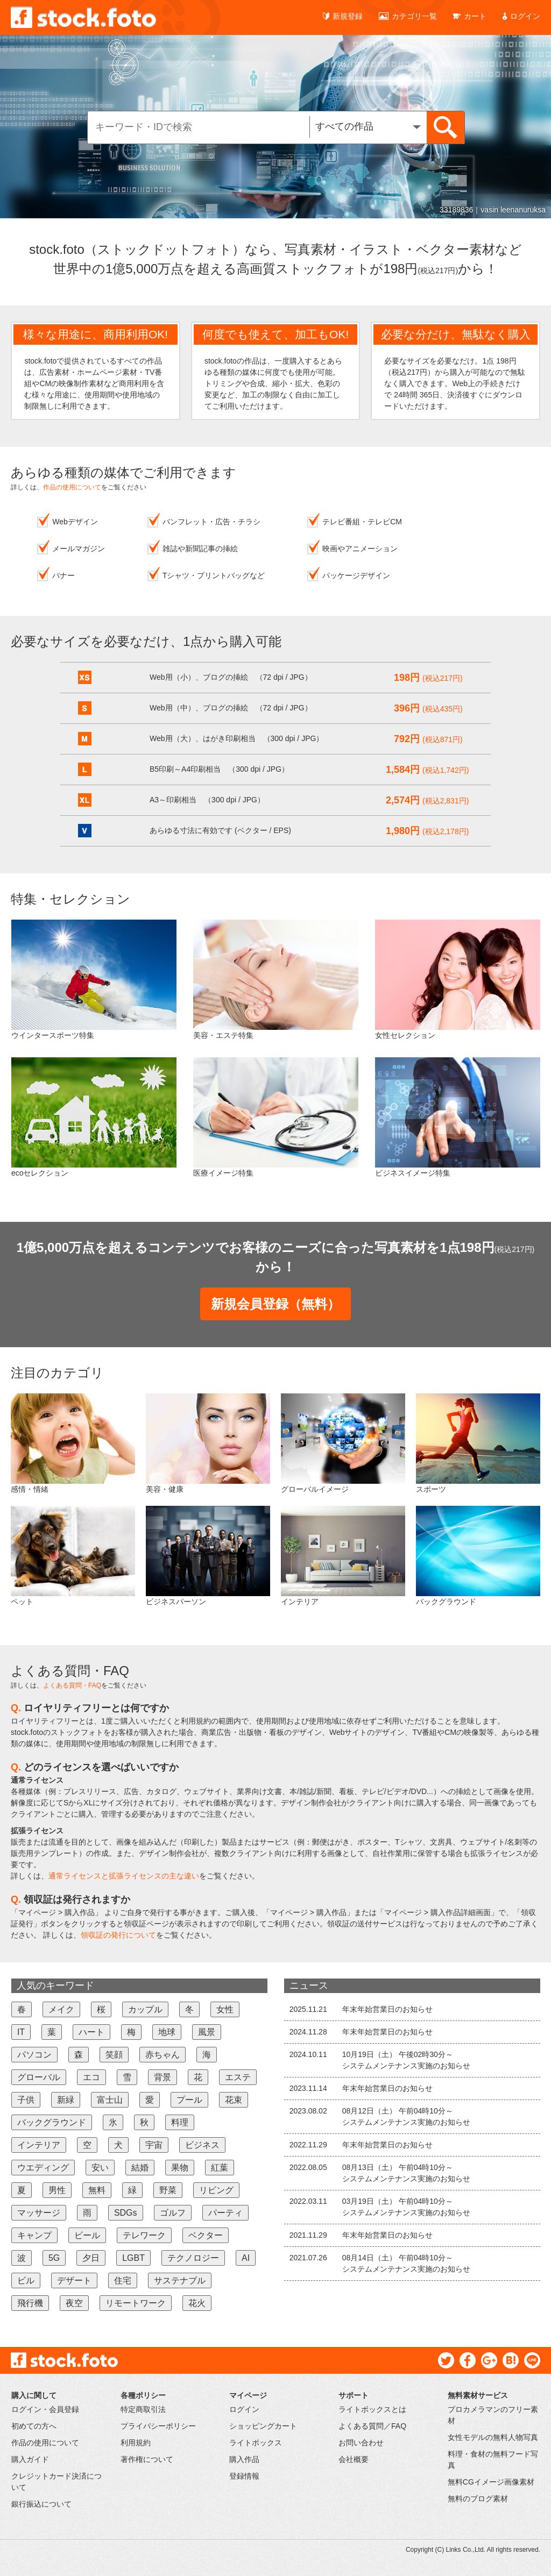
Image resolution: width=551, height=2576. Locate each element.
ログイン (521, 16)
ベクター (205, 2235)
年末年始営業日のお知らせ (387, 2009)
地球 (166, 2032)
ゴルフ (173, 2212)
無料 (96, 2190)
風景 (206, 2032)
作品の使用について (72, 487)
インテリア (38, 2145)
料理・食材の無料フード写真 (493, 2460)
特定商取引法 (143, 2409)
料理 (179, 2122)
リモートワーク (135, 2303)
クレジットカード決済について (56, 2482)
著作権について (147, 2459)
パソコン (34, 2054)
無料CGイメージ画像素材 (491, 2482)
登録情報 (244, 2476)
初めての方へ (33, 2426)
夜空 (74, 2303)
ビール (87, 2235)
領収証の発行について (118, 1935)
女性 (225, 2009)
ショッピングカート (263, 2426)
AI (246, 2257)
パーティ (225, 2212)
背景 (162, 2077)
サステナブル (180, 2280)
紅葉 (219, 2167)
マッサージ (38, 2212)
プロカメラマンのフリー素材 (493, 2415)
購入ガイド (30, 2459)
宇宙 (154, 2145)
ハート (91, 2032)
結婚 (140, 2167)
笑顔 (114, 2054)
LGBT (133, 2257)
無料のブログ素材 (478, 2498)
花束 (233, 2099)
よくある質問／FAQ (372, 2426)
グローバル (38, 2077)
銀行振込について (41, 2504)
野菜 (167, 2190)
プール (189, 2099)
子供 (25, 2099)
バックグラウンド (51, 2122)
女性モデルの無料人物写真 (493, 2437)
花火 (197, 2303)
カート (469, 16)
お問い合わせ (361, 2442)
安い (100, 2167)
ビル (25, 2280)
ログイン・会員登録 (45, 2409)
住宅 (122, 2280)
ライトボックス (255, 2442)
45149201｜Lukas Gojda (504, 209)
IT (21, 2032)
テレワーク (144, 2235)
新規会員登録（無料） (275, 1304)
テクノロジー (193, 2257)
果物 (179, 2167)
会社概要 (353, 2459)
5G (54, 2257)
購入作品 (244, 2459)
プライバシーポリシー (158, 2426)
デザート (74, 2280)
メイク (61, 2009)
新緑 (65, 2099)
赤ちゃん (162, 2054)
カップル (145, 2009)
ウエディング (43, 2167)
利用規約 (136, 2442)
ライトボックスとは (372, 2409)
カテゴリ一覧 (408, 16)
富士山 (110, 2099)
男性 (57, 2190)
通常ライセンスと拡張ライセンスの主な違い (123, 1875)
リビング (216, 2190)
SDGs (125, 2212)
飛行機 (30, 2303)
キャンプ (34, 2235)
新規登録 (343, 16)
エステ (238, 2077)
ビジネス (202, 2145)
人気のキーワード (55, 1985)
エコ (91, 2077)
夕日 (91, 2257)
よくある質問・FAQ (72, 1685)
